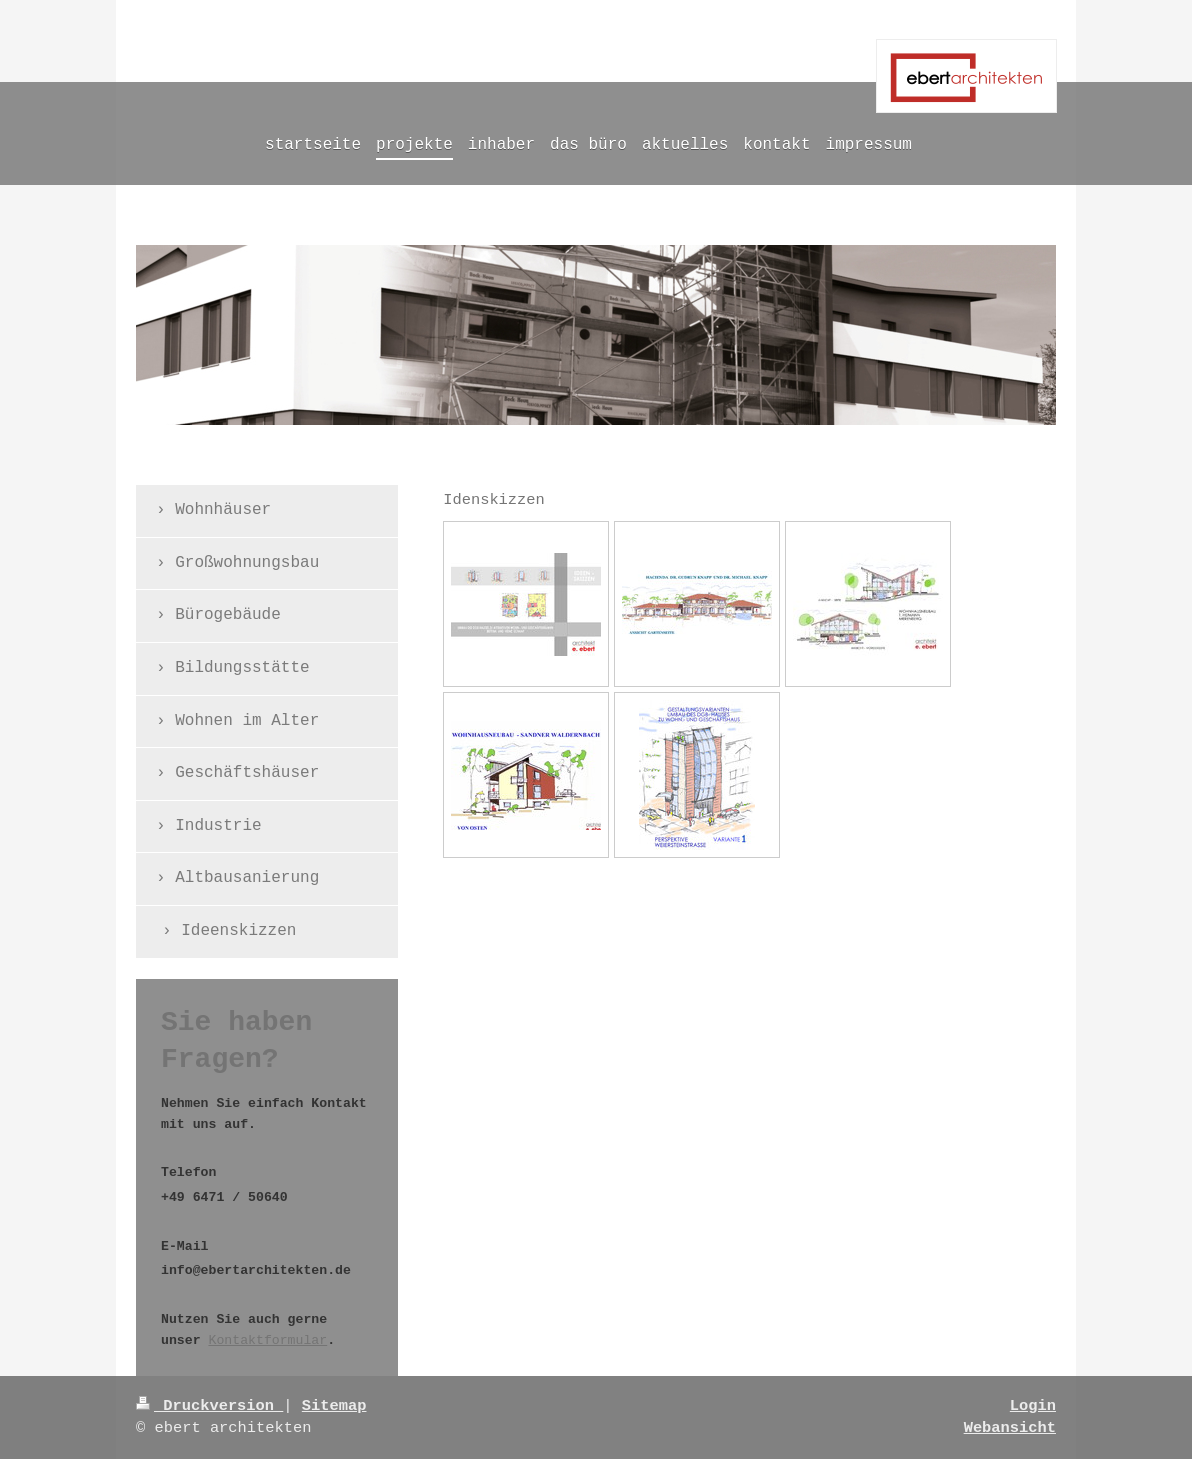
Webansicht (1010, 1428)
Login (1033, 1406)
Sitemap (334, 1406)
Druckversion (209, 1406)
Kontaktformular (267, 1340)
